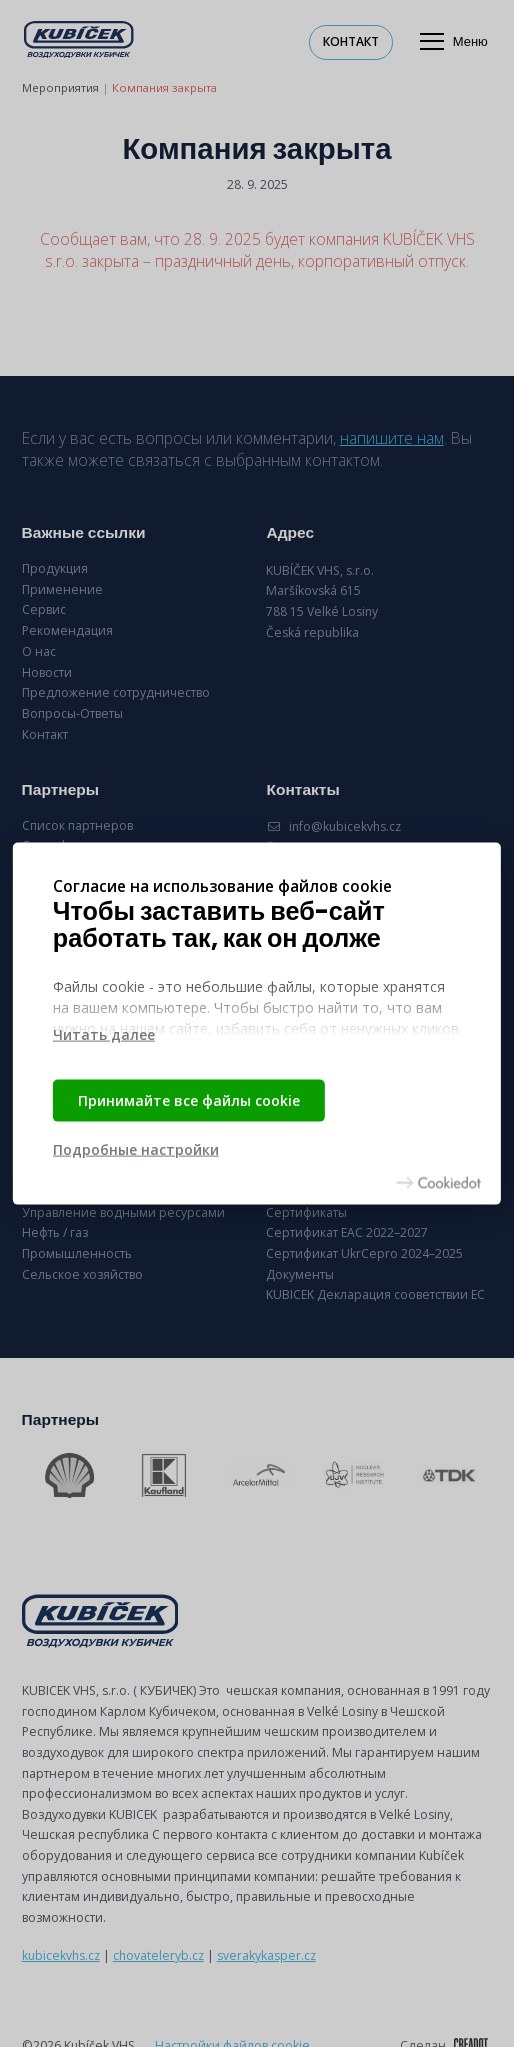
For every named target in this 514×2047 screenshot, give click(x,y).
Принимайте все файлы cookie (189, 1099)
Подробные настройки (136, 1149)
